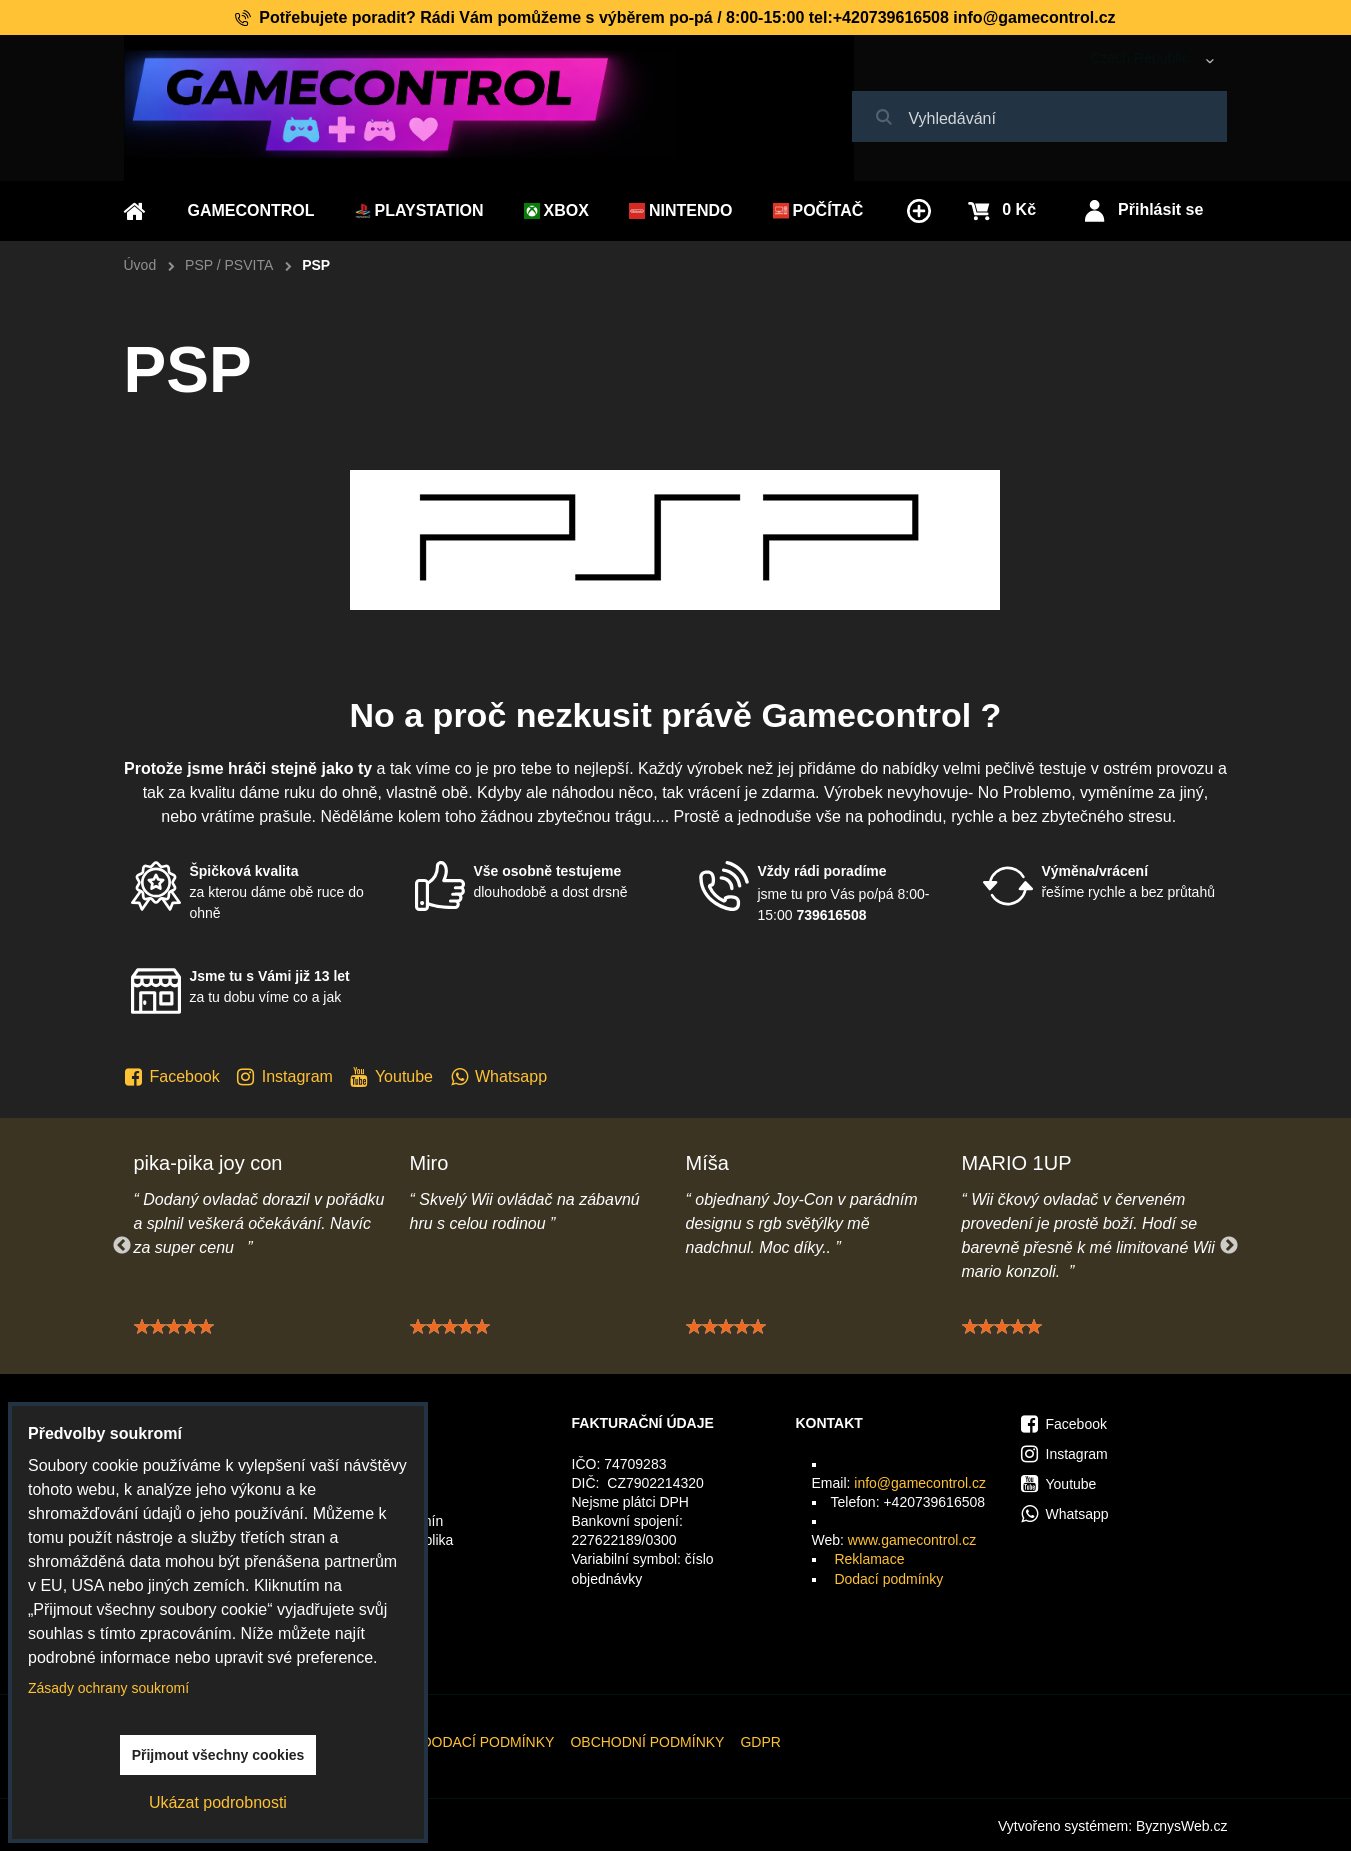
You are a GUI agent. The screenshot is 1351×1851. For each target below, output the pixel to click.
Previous (122, 1246)
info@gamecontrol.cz (920, 1483)
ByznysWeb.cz (1182, 1826)
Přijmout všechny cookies (218, 1755)
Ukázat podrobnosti (218, 1802)
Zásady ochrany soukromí (108, 1688)
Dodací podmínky (888, 1579)
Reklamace (869, 1559)
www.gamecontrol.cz (912, 1540)
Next (1229, 1246)
